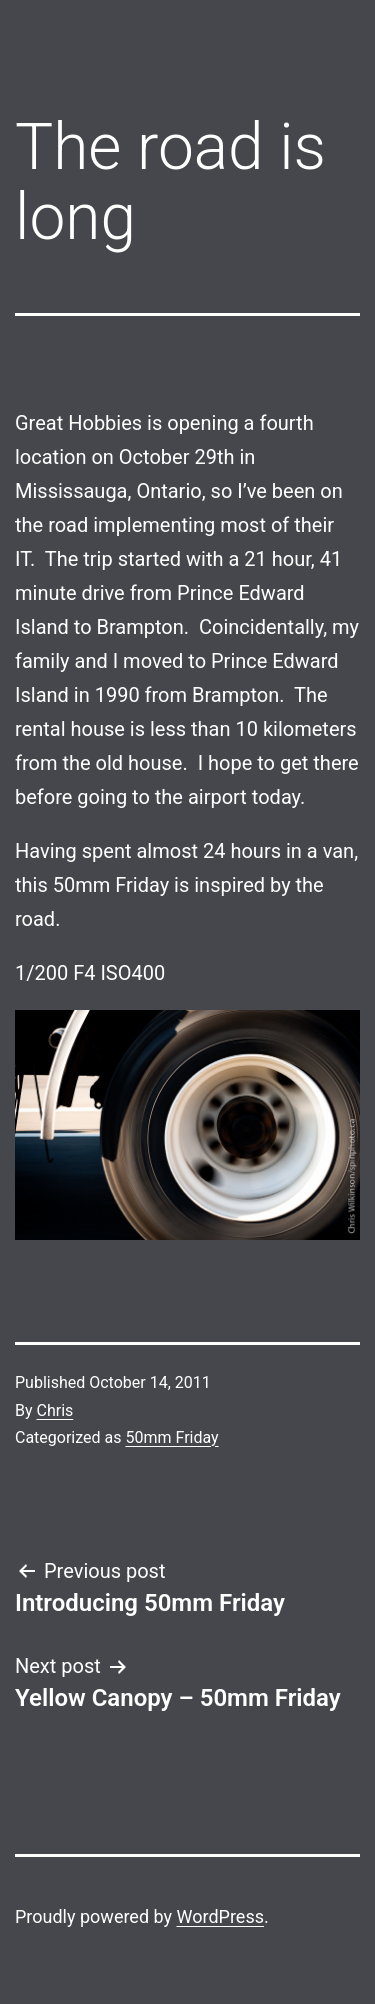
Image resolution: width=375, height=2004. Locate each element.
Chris (55, 1410)
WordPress (220, 1916)
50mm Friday (171, 1437)
